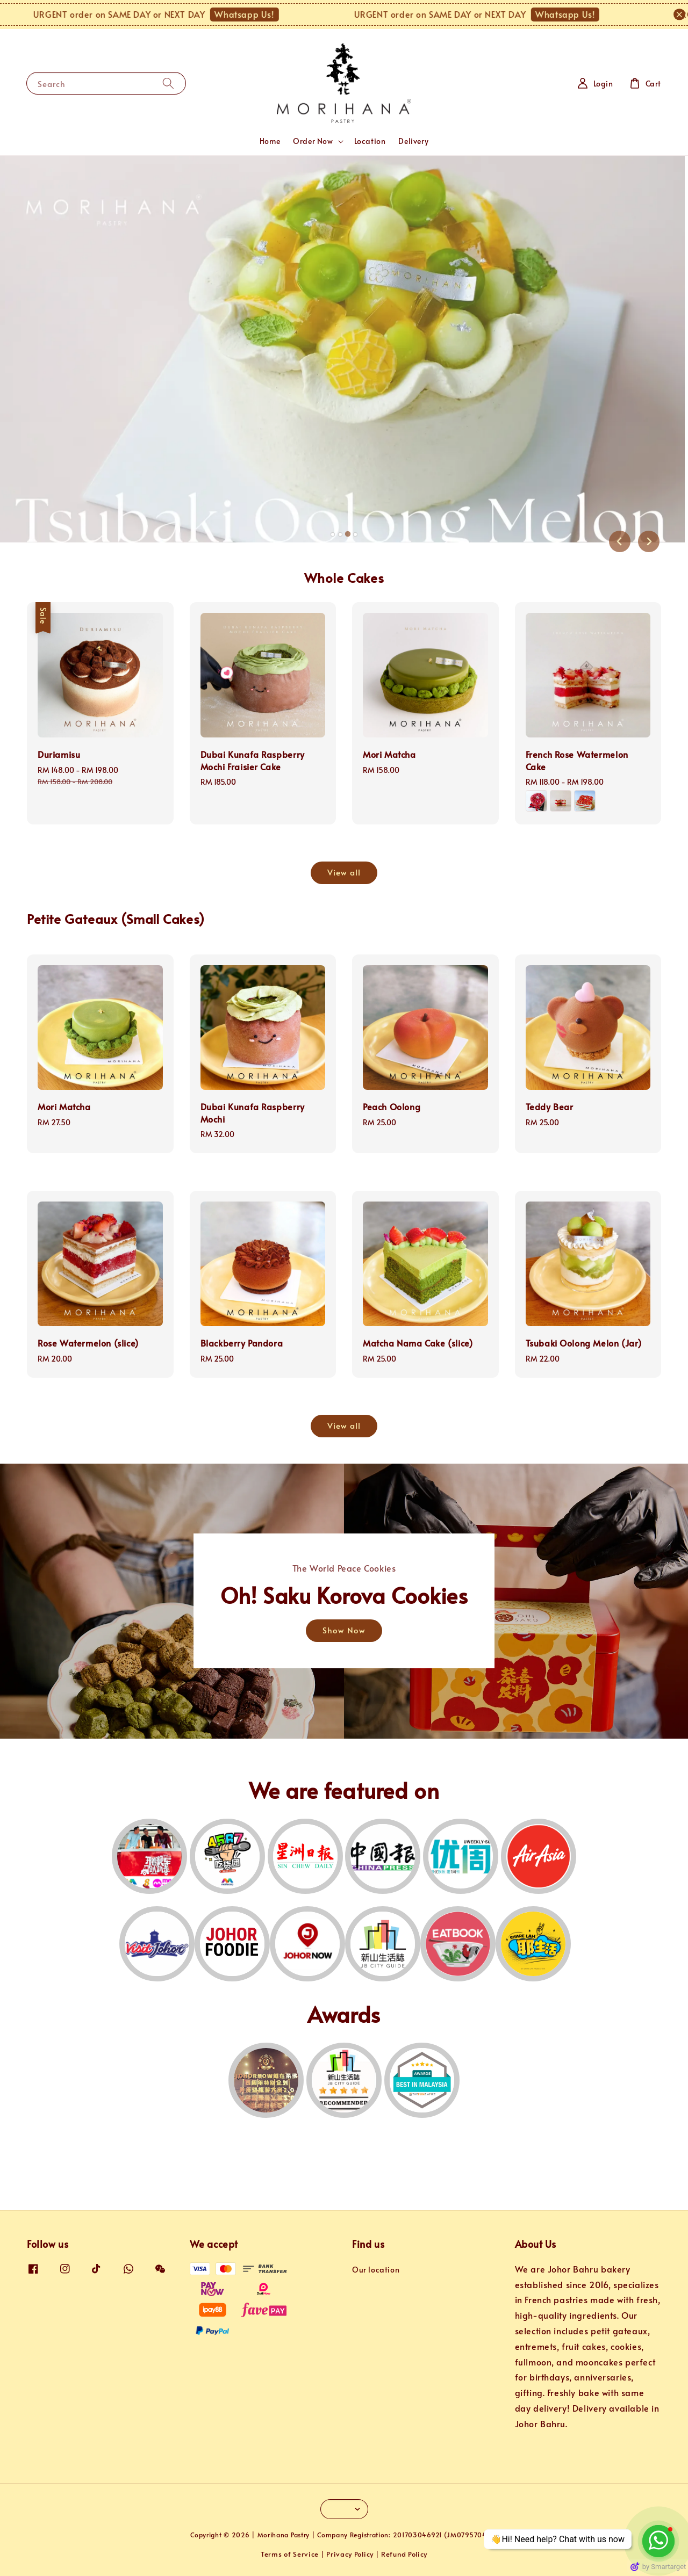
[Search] (168, 83)
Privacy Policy (350, 2554)
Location (370, 141)
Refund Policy (404, 2554)
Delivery (413, 141)
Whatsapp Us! (272, 14)
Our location (375, 2270)
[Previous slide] (619, 541)
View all (344, 872)
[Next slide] (649, 541)
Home (270, 141)
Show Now (344, 1630)
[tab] (333, 534)
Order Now (313, 141)
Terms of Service (290, 2554)
